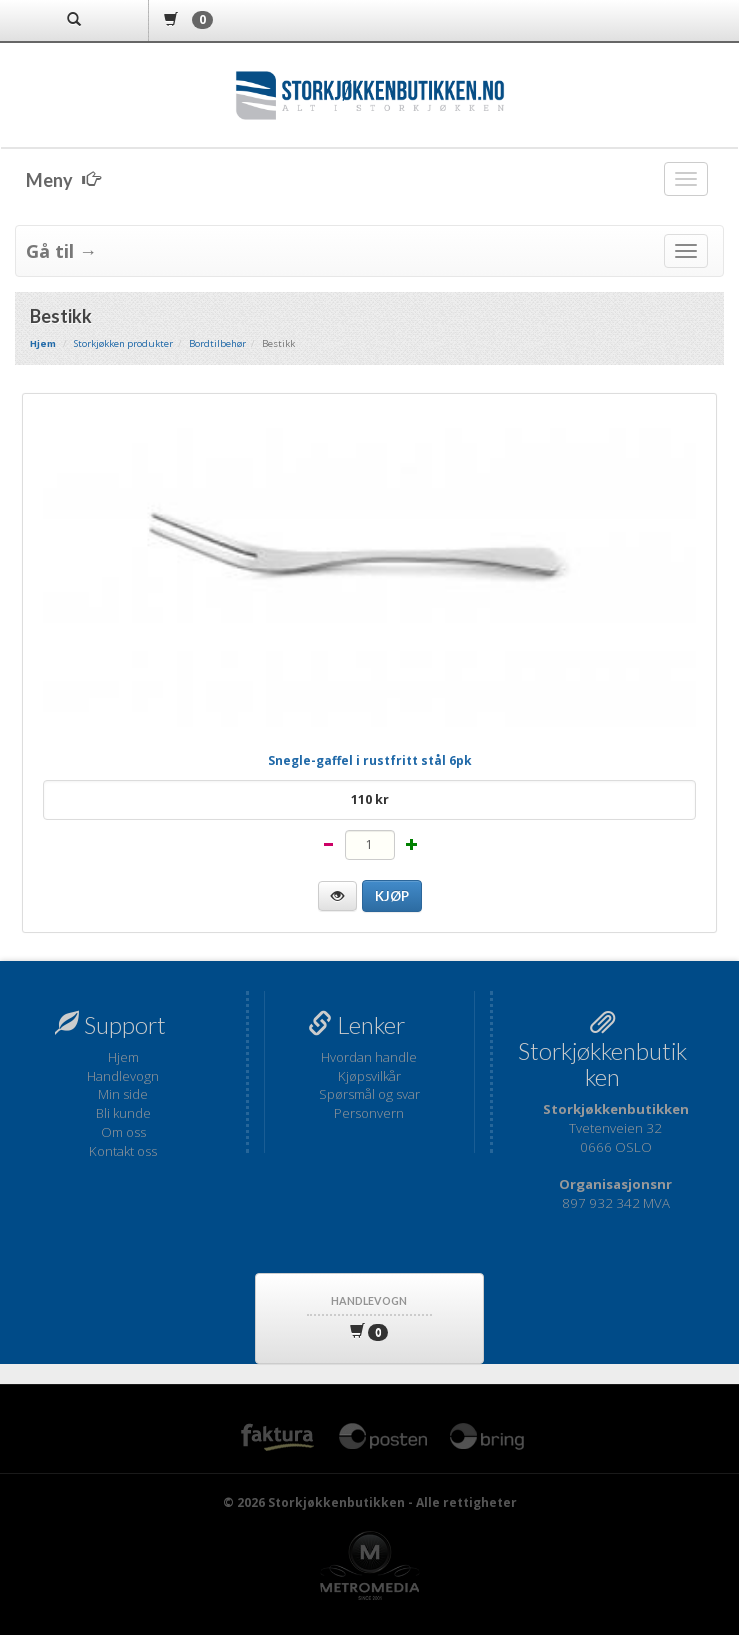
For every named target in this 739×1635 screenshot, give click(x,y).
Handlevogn (123, 1076)
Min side (123, 1094)
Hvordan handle (369, 1057)
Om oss (123, 1132)
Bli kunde (123, 1113)
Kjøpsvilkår (369, 1076)
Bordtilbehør (217, 343)
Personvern (369, 1113)
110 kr (370, 799)
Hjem (123, 1057)
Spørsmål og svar (369, 1094)
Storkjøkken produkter (123, 343)
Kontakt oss (123, 1151)
